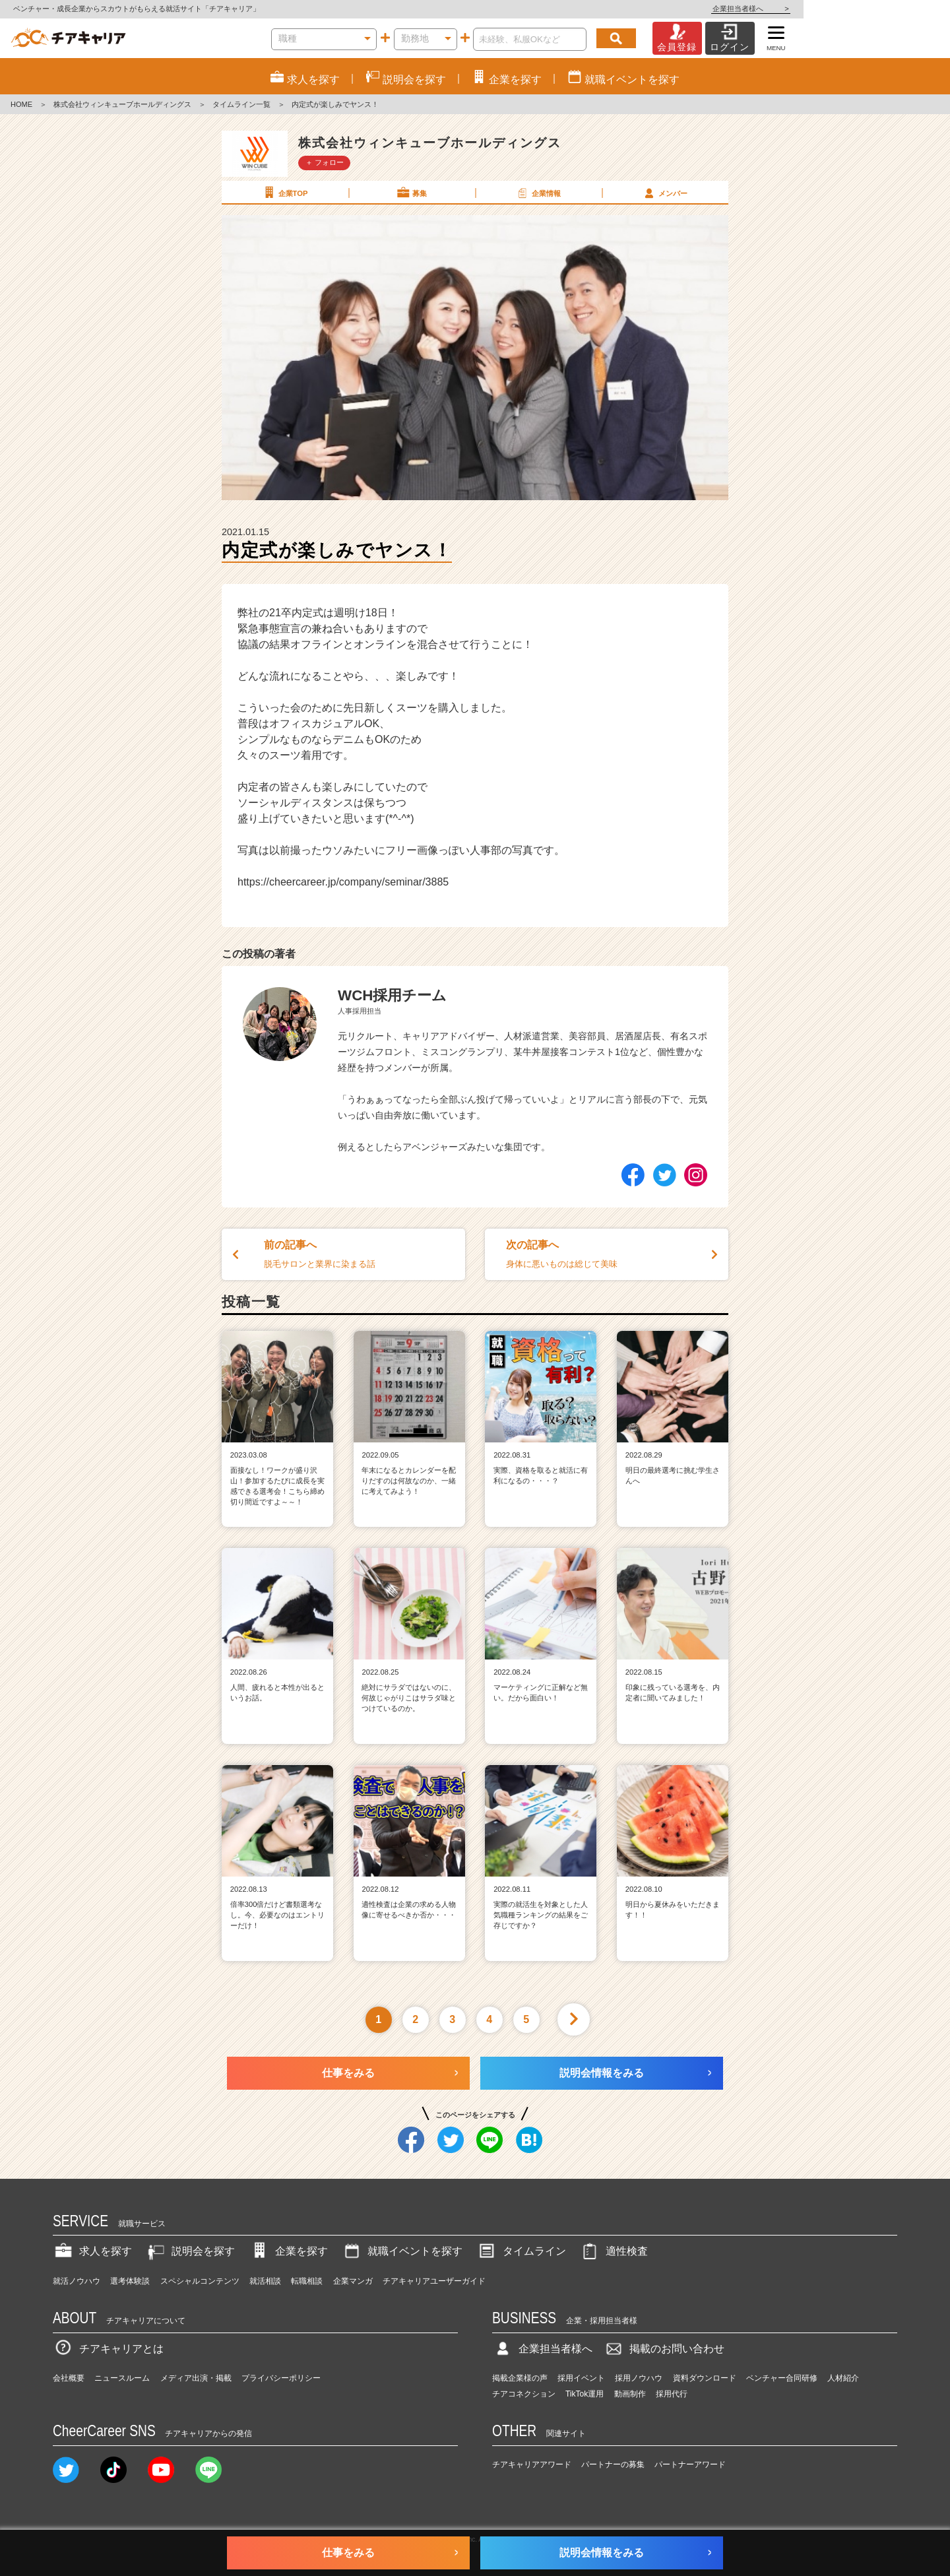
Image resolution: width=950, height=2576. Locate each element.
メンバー (664, 193)
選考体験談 (130, 2281)
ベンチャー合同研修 (781, 2378)
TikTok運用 (584, 2394)
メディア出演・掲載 (196, 2378)
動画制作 (630, 2394)
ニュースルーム (122, 2378)
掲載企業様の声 (520, 2378)
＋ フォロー (324, 162)
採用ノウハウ (638, 2378)
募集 (411, 193)
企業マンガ (353, 2281)
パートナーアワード (690, 2464)
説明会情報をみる (601, 2072)
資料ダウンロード (704, 2378)
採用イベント (581, 2378)
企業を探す (288, 2251)
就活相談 (265, 2281)
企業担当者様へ (897, 9)
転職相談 (307, 2281)
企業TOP (284, 193)
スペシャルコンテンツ (199, 2281)
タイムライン (521, 2251)
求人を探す (92, 2251)
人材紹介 (843, 2378)
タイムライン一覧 (241, 104)
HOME (21, 104)
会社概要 (68, 2378)
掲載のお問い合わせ (663, 2348)
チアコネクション (523, 2394)
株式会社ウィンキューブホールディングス (122, 104)
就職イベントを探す (401, 2251)
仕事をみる (348, 2072)
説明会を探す (190, 2251)
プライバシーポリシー (281, 2378)
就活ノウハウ (76, 2281)
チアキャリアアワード (531, 2464)
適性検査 (613, 2251)
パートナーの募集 (613, 2464)
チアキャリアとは (108, 2348)
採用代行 (671, 2394)
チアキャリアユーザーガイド (434, 2281)
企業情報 (538, 193)
